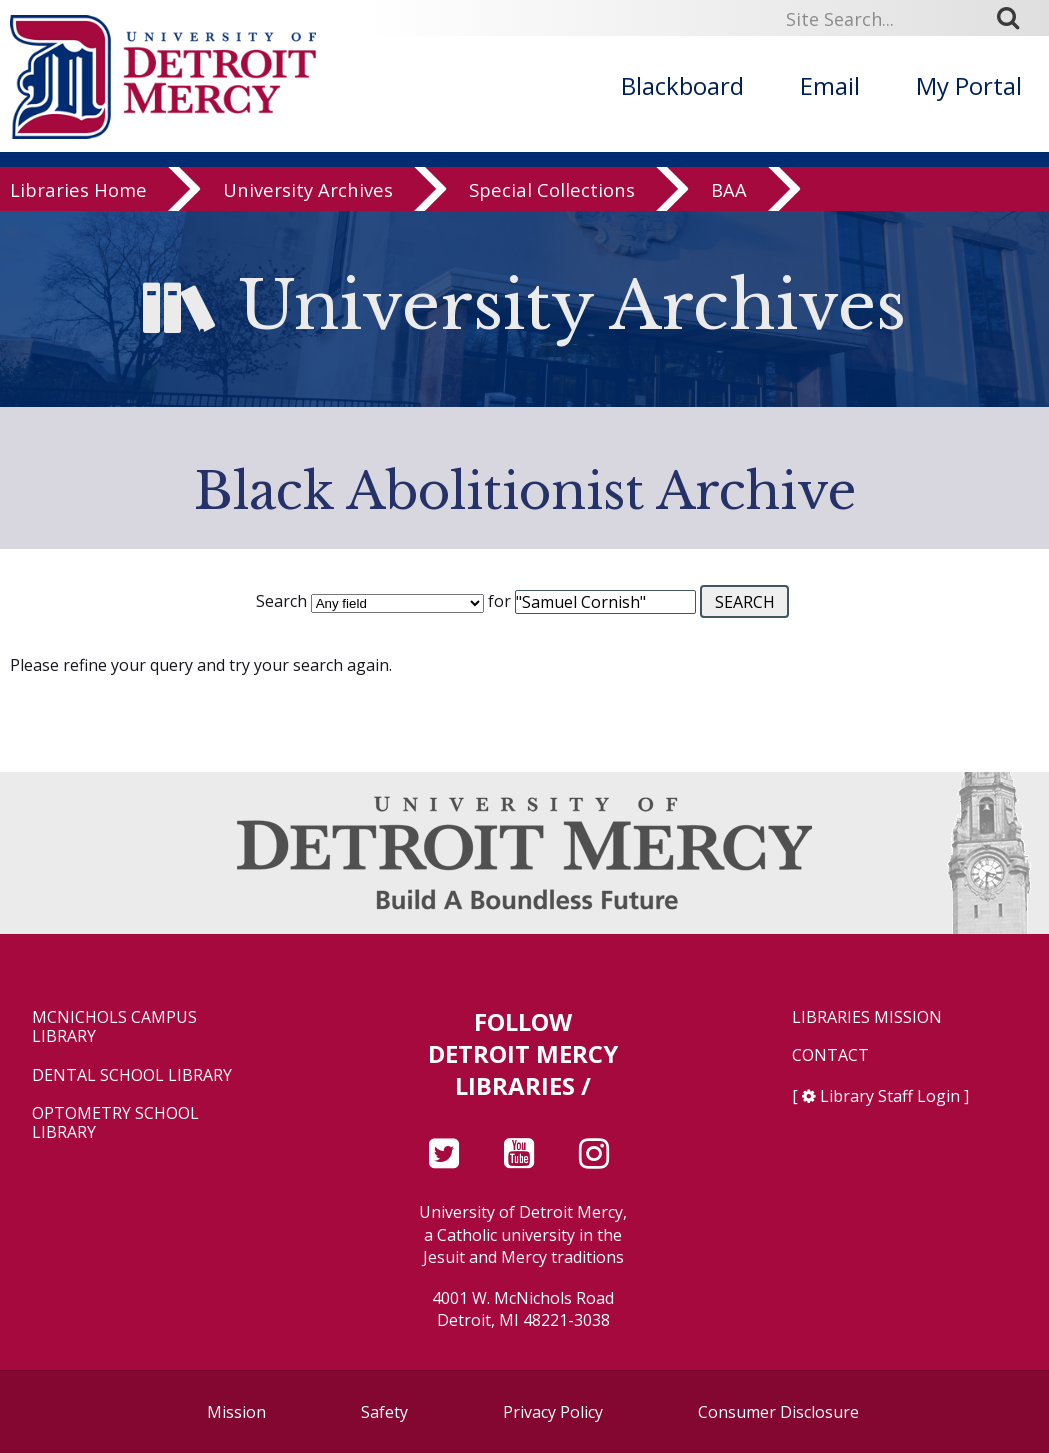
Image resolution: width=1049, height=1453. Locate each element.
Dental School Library (132, 1075)
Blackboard (682, 85)
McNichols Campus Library (114, 1027)
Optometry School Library (115, 1123)
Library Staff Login (890, 1096)
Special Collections (552, 194)
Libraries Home (78, 194)
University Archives (308, 194)
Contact (830, 1055)
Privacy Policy (553, 1412)
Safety (384, 1412)
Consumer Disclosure (778, 1412)
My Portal (969, 85)
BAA (729, 194)
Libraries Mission (867, 1017)
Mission (236, 1412)
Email (830, 85)
